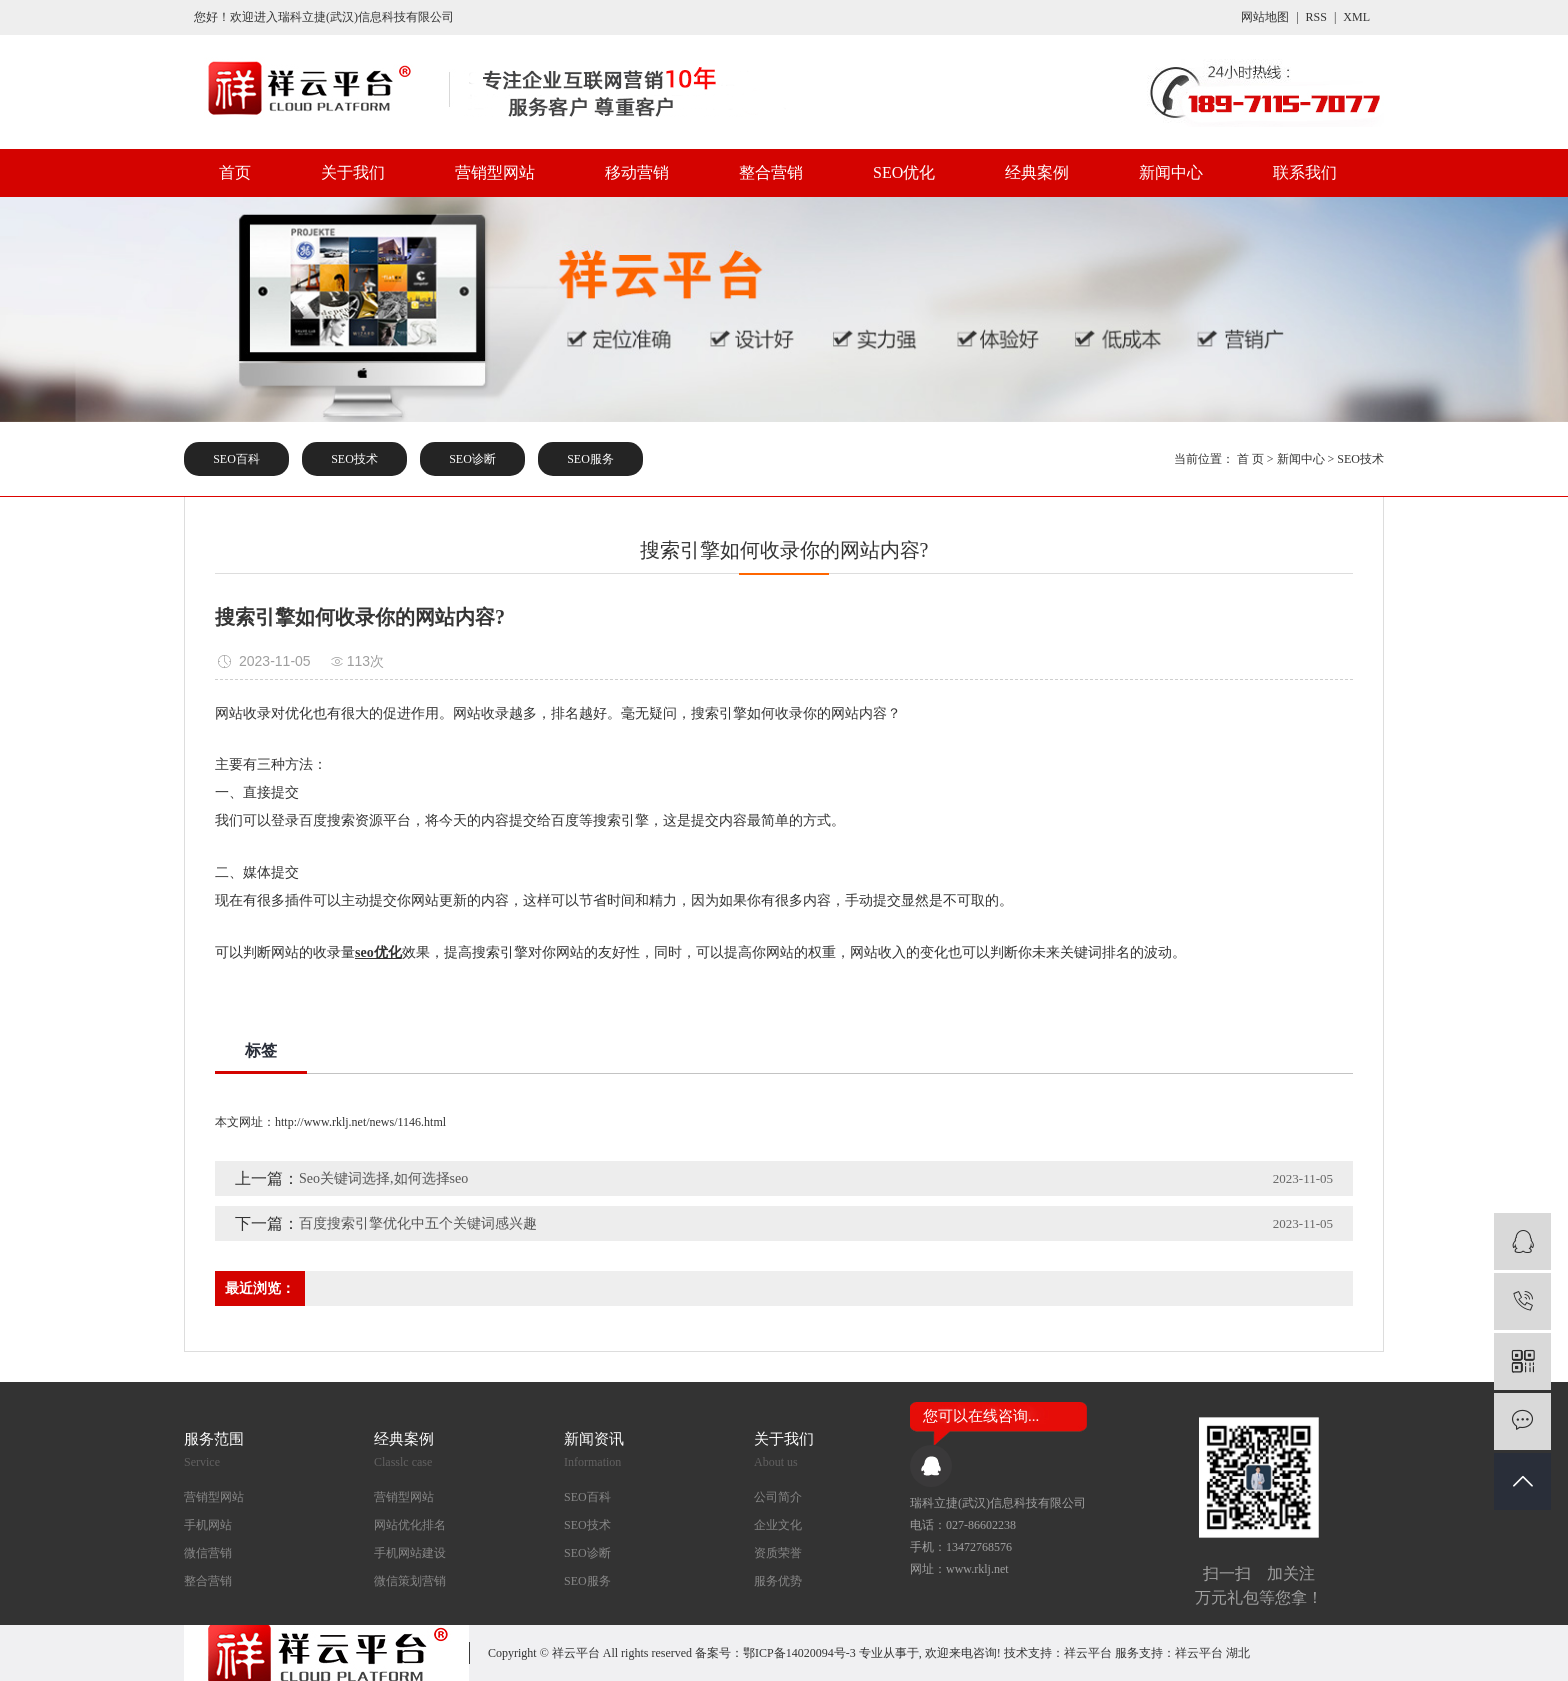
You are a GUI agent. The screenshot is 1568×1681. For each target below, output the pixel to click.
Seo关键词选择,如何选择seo (383, 1178)
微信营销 (208, 1553)
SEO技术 (354, 459)
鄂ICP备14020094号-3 (799, 1653)
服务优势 (778, 1581)
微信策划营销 (410, 1581)
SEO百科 (236, 459)
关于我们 (353, 172)
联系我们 (1305, 172)
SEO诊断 (472, 459)
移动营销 (637, 172)
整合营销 (771, 172)
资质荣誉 (778, 1553)
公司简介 (778, 1497)
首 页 (1250, 459)
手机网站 (208, 1525)
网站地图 (1265, 17)
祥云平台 (1088, 1653)
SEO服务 (590, 459)
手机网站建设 (410, 1553)
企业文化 (778, 1525)
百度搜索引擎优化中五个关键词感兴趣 (418, 1223)
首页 (235, 172)
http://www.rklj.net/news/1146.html (360, 1122)
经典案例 (1037, 172)
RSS (1316, 17)
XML (1356, 17)
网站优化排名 (410, 1525)
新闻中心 (1171, 172)
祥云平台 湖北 (1212, 1653)
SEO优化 (904, 172)
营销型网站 (495, 172)
